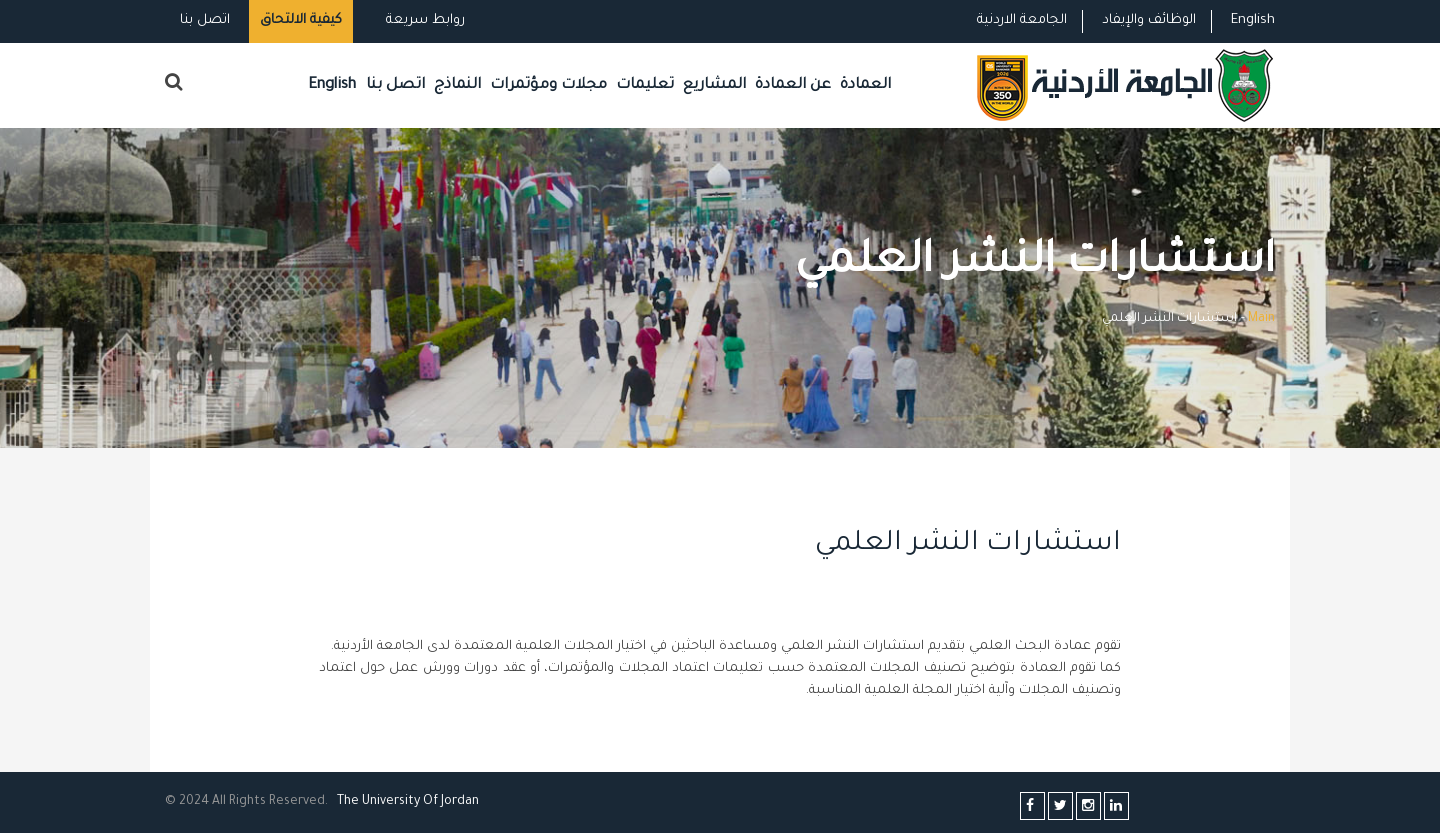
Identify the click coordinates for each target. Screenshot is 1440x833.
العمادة (865, 85)
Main (1261, 319)
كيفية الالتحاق (301, 20)
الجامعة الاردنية (1022, 20)
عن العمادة (793, 85)
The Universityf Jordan (408, 802)
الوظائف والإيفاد (1149, 20)
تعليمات (645, 85)
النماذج (457, 85)
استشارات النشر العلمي (968, 545)
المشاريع (714, 85)
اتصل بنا (205, 20)
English (1253, 20)
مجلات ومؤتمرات (548, 85)
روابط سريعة (423, 20)
